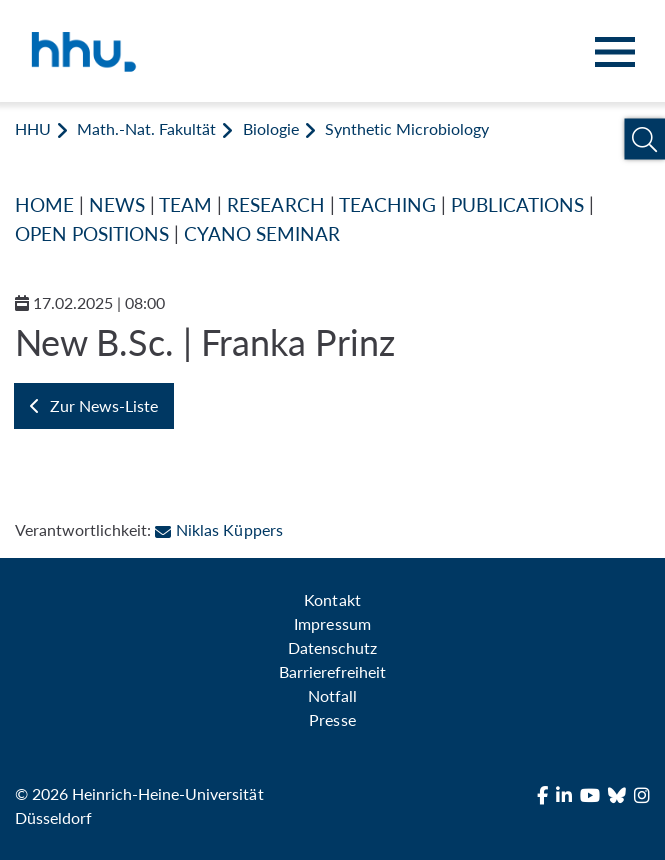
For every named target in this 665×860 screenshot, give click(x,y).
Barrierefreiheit (332, 671)
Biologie (271, 128)
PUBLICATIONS (517, 204)
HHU (33, 128)
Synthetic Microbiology (407, 128)
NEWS (117, 204)
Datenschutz (332, 647)
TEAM (185, 204)
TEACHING (387, 204)
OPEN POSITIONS (92, 233)
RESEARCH (275, 204)
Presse (332, 719)
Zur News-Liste (94, 405)
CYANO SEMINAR (262, 233)
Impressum (332, 623)
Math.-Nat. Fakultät (146, 128)
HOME (44, 204)
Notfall (332, 695)
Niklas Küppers (218, 529)
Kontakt (332, 599)
